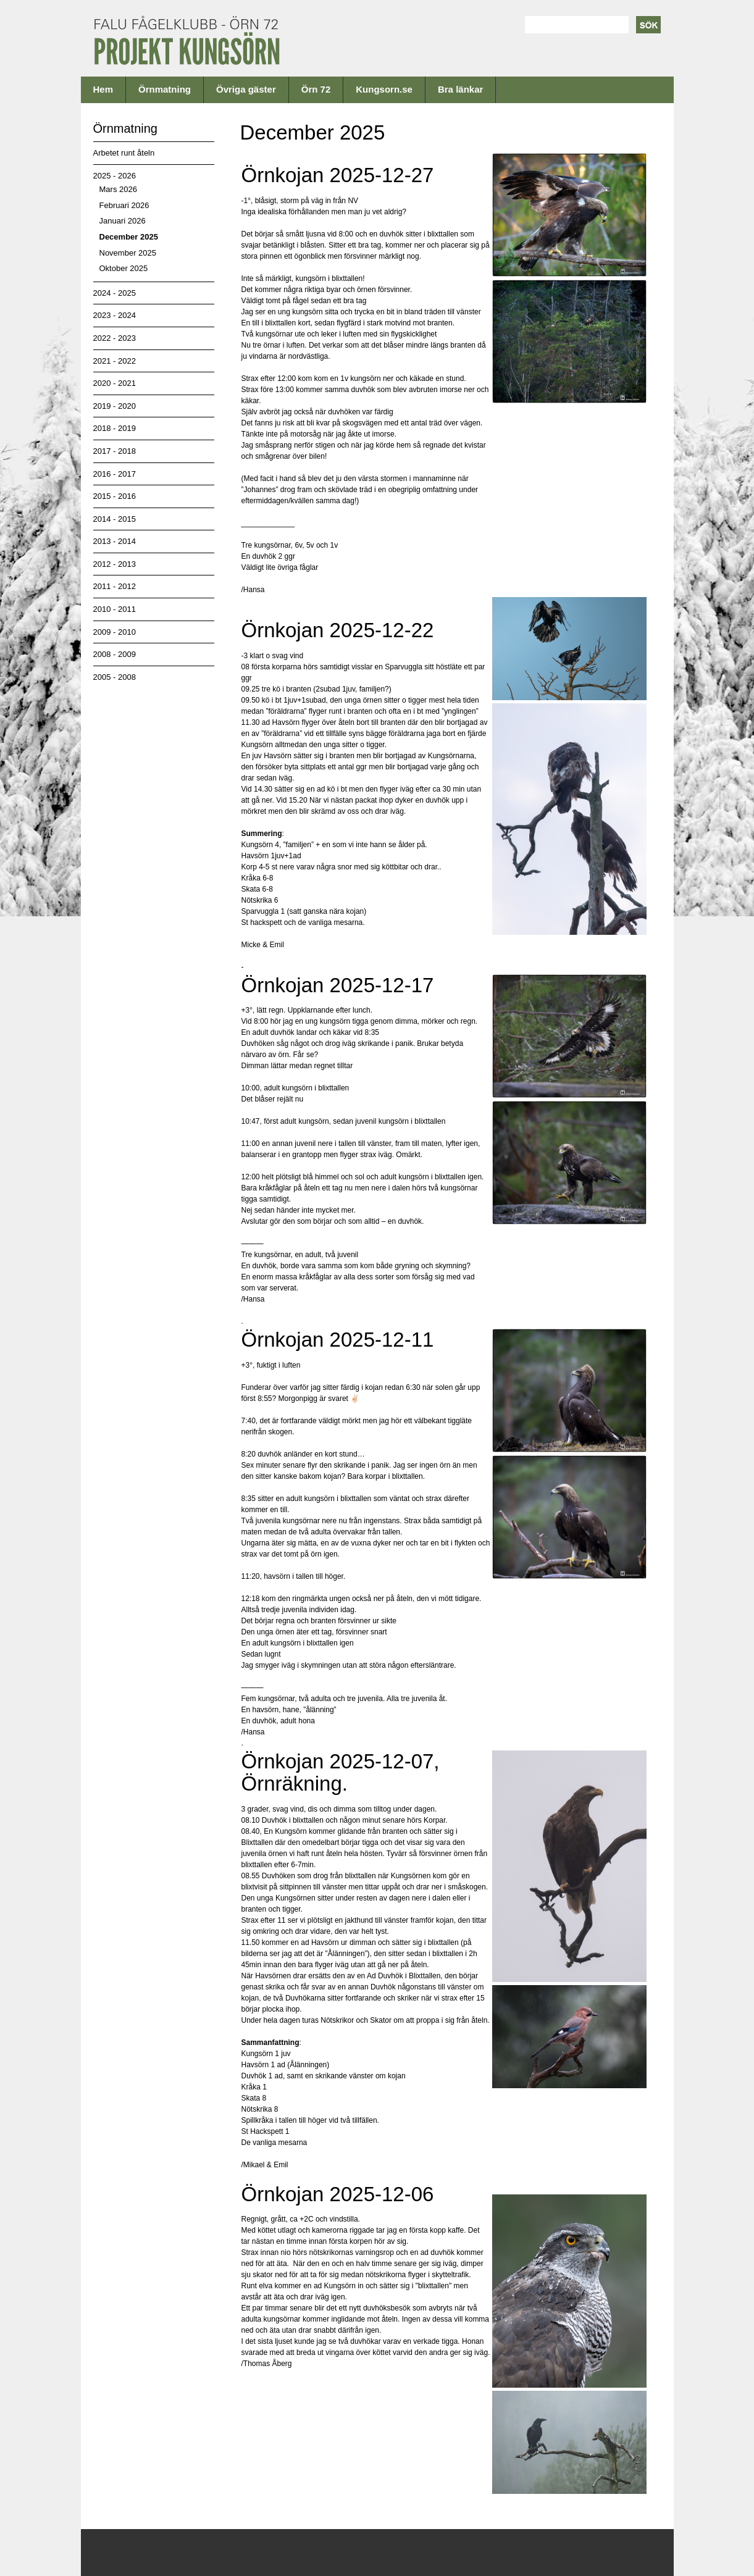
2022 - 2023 (114, 338)
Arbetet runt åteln (124, 152)
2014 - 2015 (114, 519)
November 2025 (128, 252)
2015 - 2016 (114, 496)
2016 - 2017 (114, 474)
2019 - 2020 (114, 406)
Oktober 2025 (123, 268)
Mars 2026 (118, 189)
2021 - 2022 (114, 361)
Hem (103, 89)
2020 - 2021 (114, 383)
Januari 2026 (122, 220)
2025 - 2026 (114, 175)
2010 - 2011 (114, 609)
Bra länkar (460, 89)
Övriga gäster (246, 89)
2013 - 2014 (114, 541)
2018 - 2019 (114, 428)
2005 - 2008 (114, 677)
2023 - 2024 (114, 315)
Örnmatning (164, 89)
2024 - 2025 (114, 293)
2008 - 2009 (114, 654)
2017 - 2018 (114, 451)
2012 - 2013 (114, 564)
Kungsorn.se (384, 89)
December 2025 (128, 236)
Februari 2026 (124, 205)
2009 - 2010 (114, 632)
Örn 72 (316, 89)
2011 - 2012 (114, 586)
